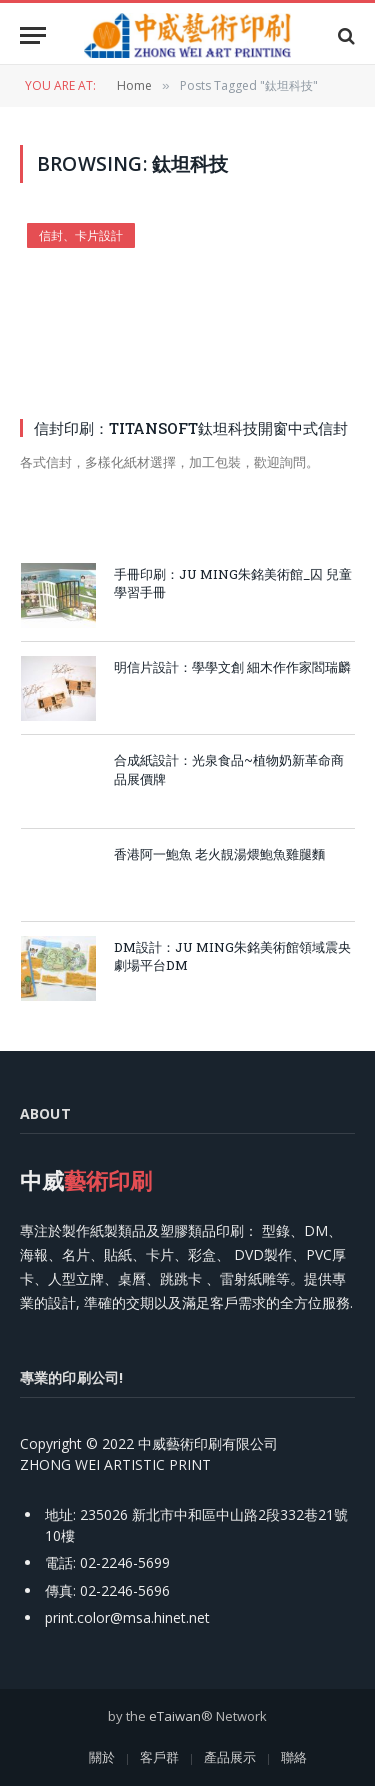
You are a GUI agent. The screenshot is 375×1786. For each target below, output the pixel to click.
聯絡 (294, 1757)
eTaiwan (175, 1716)
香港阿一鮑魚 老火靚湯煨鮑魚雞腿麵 (219, 854)
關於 (102, 1757)
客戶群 (159, 1757)
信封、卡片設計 (81, 235)
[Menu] (33, 35)
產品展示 (230, 1757)
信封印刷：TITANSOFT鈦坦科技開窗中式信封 (191, 428)
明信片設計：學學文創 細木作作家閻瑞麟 (232, 667)
